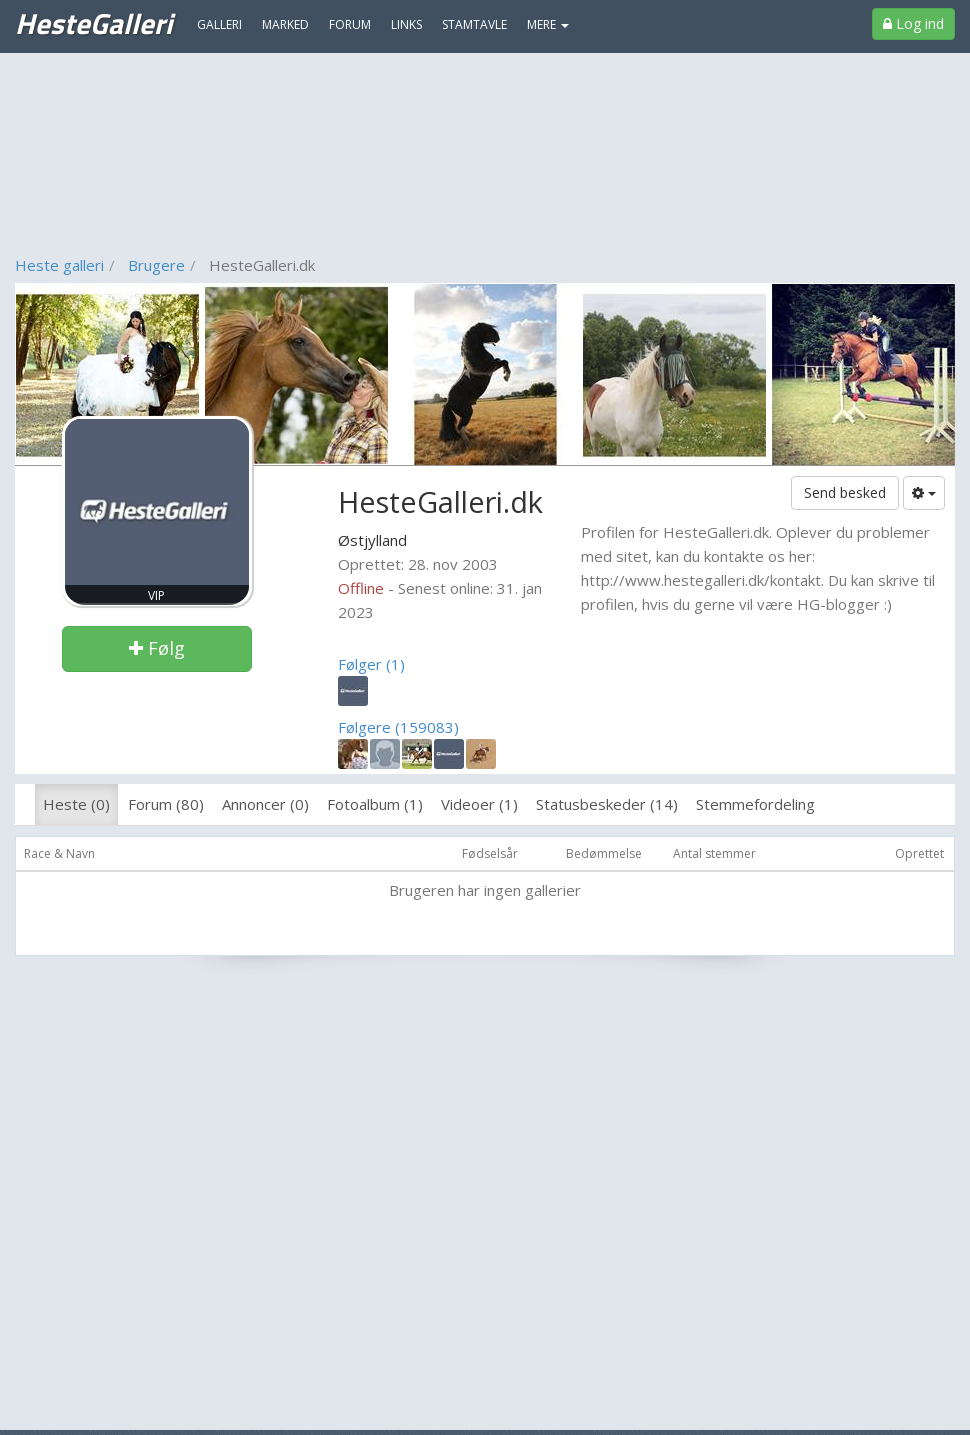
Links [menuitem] (406, 24)
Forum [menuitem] (350, 24)
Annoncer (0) (265, 804)
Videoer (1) (479, 804)
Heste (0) (76, 804)
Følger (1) (371, 664)
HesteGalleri (93, 23)
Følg (157, 648)
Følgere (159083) (398, 727)
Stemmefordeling (755, 804)
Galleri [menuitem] (219, 24)
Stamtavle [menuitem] (474, 24)
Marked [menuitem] (285, 24)
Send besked (845, 492)
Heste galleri (59, 265)
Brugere (156, 265)
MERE (548, 24)
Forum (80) (166, 804)
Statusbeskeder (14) (607, 804)
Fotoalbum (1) (375, 804)
